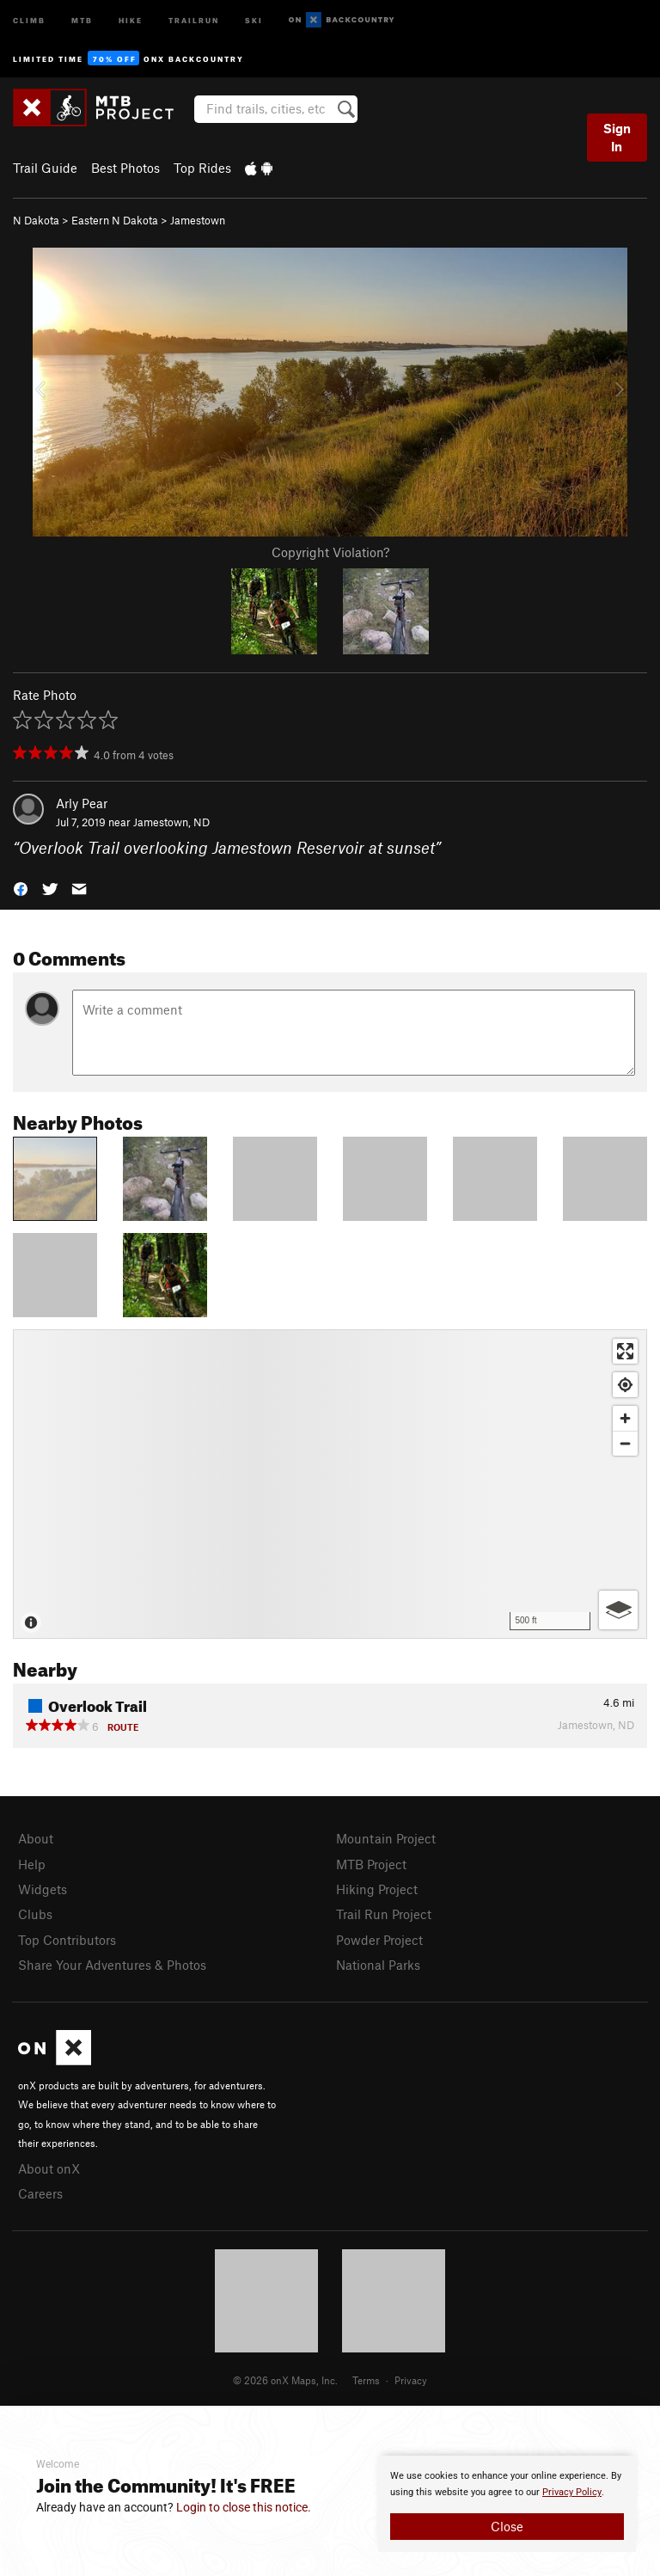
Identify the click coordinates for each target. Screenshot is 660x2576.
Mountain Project (386, 1838)
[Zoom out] (625, 1443)
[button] (20, 888)
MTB (82, 19)
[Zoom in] (625, 1418)
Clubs (35, 1914)
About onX (49, 2168)
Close (507, 2526)
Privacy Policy (572, 2492)
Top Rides (202, 167)
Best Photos (125, 167)
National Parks (378, 1964)
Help (32, 1864)
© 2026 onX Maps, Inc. (285, 2380)
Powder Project (379, 1939)
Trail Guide (45, 167)
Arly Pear (81, 803)
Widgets (42, 1889)
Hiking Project (377, 1889)
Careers (40, 2193)
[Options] (618, 1610)
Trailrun (193, 19)
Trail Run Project (383, 1914)
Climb (29, 19)
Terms (366, 2380)
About (35, 1838)
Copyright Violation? (330, 552)
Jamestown (197, 220)
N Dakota (36, 220)
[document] (507, 2504)
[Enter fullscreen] (625, 1351)
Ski (254, 19)
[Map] (330, 1484)
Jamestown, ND (171, 822)
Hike (131, 19)
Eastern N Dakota (114, 220)
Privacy (410, 2380)
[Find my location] (625, 1384)
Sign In (617, 137)
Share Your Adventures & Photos (112, 1964)
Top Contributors (67, 1939)
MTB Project (371, 1864)
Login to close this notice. (243, 2507)
